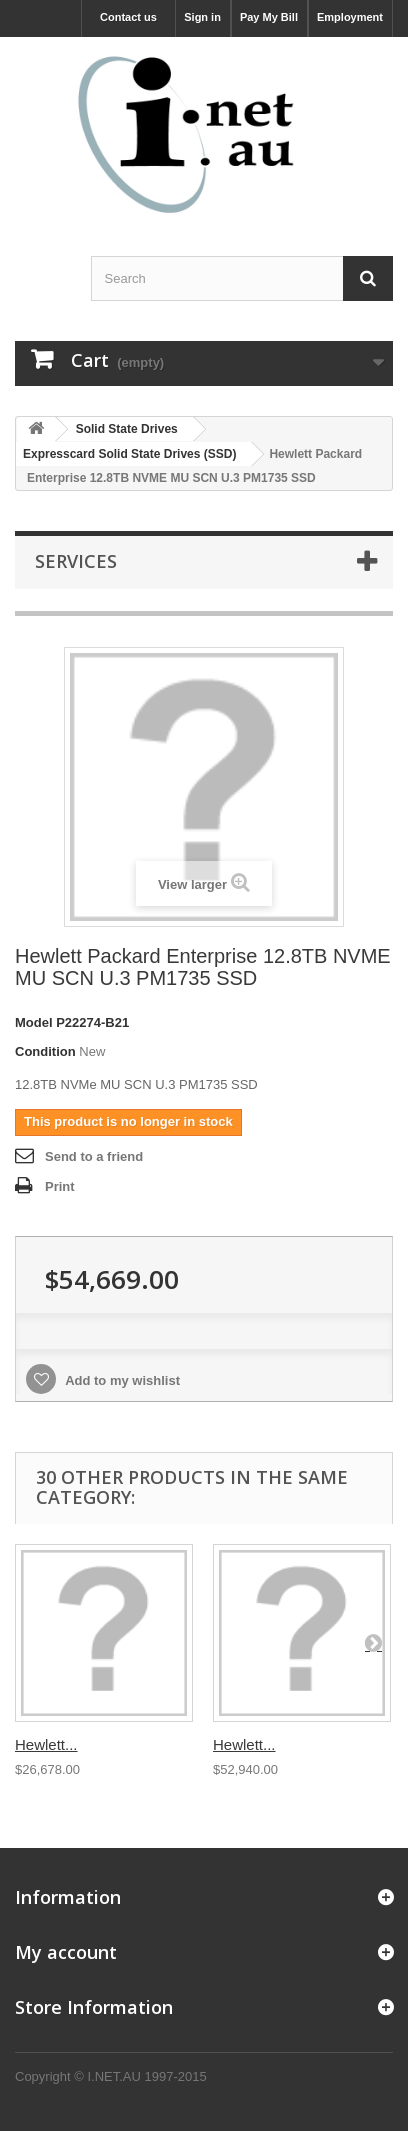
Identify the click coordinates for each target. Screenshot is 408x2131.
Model (34, 1022)
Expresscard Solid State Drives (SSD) (129, 454)
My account (66, 1952)
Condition (45, 1051)
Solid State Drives (127, 429)
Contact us (128, 17)
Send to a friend (94, 1156)
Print (60, 1186)
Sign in (202, 17)
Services (76, 561)
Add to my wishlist (121, 1380)
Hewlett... (46, 1744)
